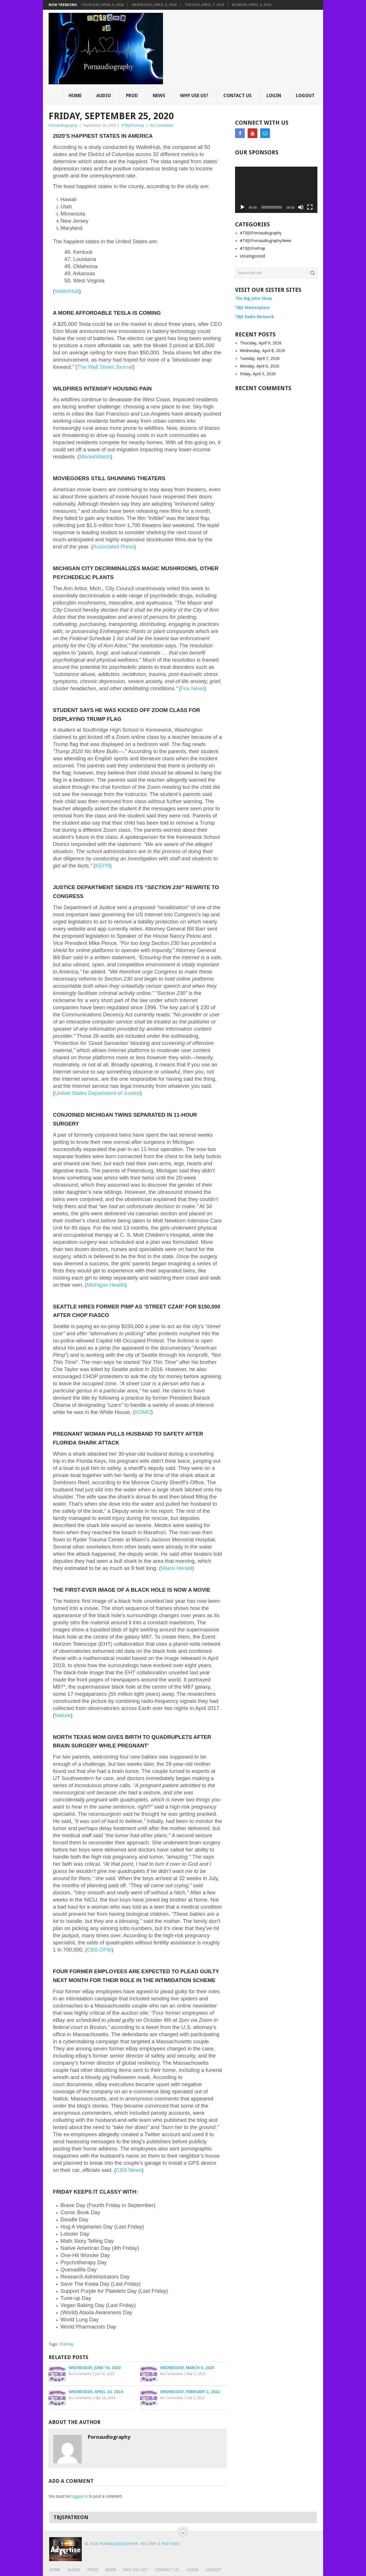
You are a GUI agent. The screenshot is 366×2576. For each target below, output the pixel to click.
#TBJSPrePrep (132, 125)
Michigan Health (106, 1285)
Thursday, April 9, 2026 (102, 5)
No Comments (161, 125)
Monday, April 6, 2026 (251, 5)
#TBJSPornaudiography (261, 233)
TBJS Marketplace (252, 307)
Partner (170, 2543)
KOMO (143, 1412)
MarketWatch (94, 457)
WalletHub (67, 291)
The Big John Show (253, 298)
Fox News (192, 688)
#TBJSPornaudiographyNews (265, 240)
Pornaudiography (63, 125)
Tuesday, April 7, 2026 (204, 5)
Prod (132, 95)
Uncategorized (252, 256)
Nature (63, 1715)
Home (75, 95)
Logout (305, 95)
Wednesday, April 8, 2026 (154, 5)
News (159, 95)
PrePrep (66, 2344)
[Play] (242, 207)
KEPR (102, 866)
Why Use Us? (194, 95)
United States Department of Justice (97, 1093)
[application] (276, 190)
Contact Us (237, 95)
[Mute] (301, 207)
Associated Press (113, 547)
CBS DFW (99, 1950)
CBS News (129, 2170)
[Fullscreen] (310, 207)
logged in (79, 2496)
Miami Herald (176, 1568)
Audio (103, 95)
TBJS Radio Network (254, 316)
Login (273, 95)
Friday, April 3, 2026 (258, 374)
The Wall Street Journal (105, 367)
